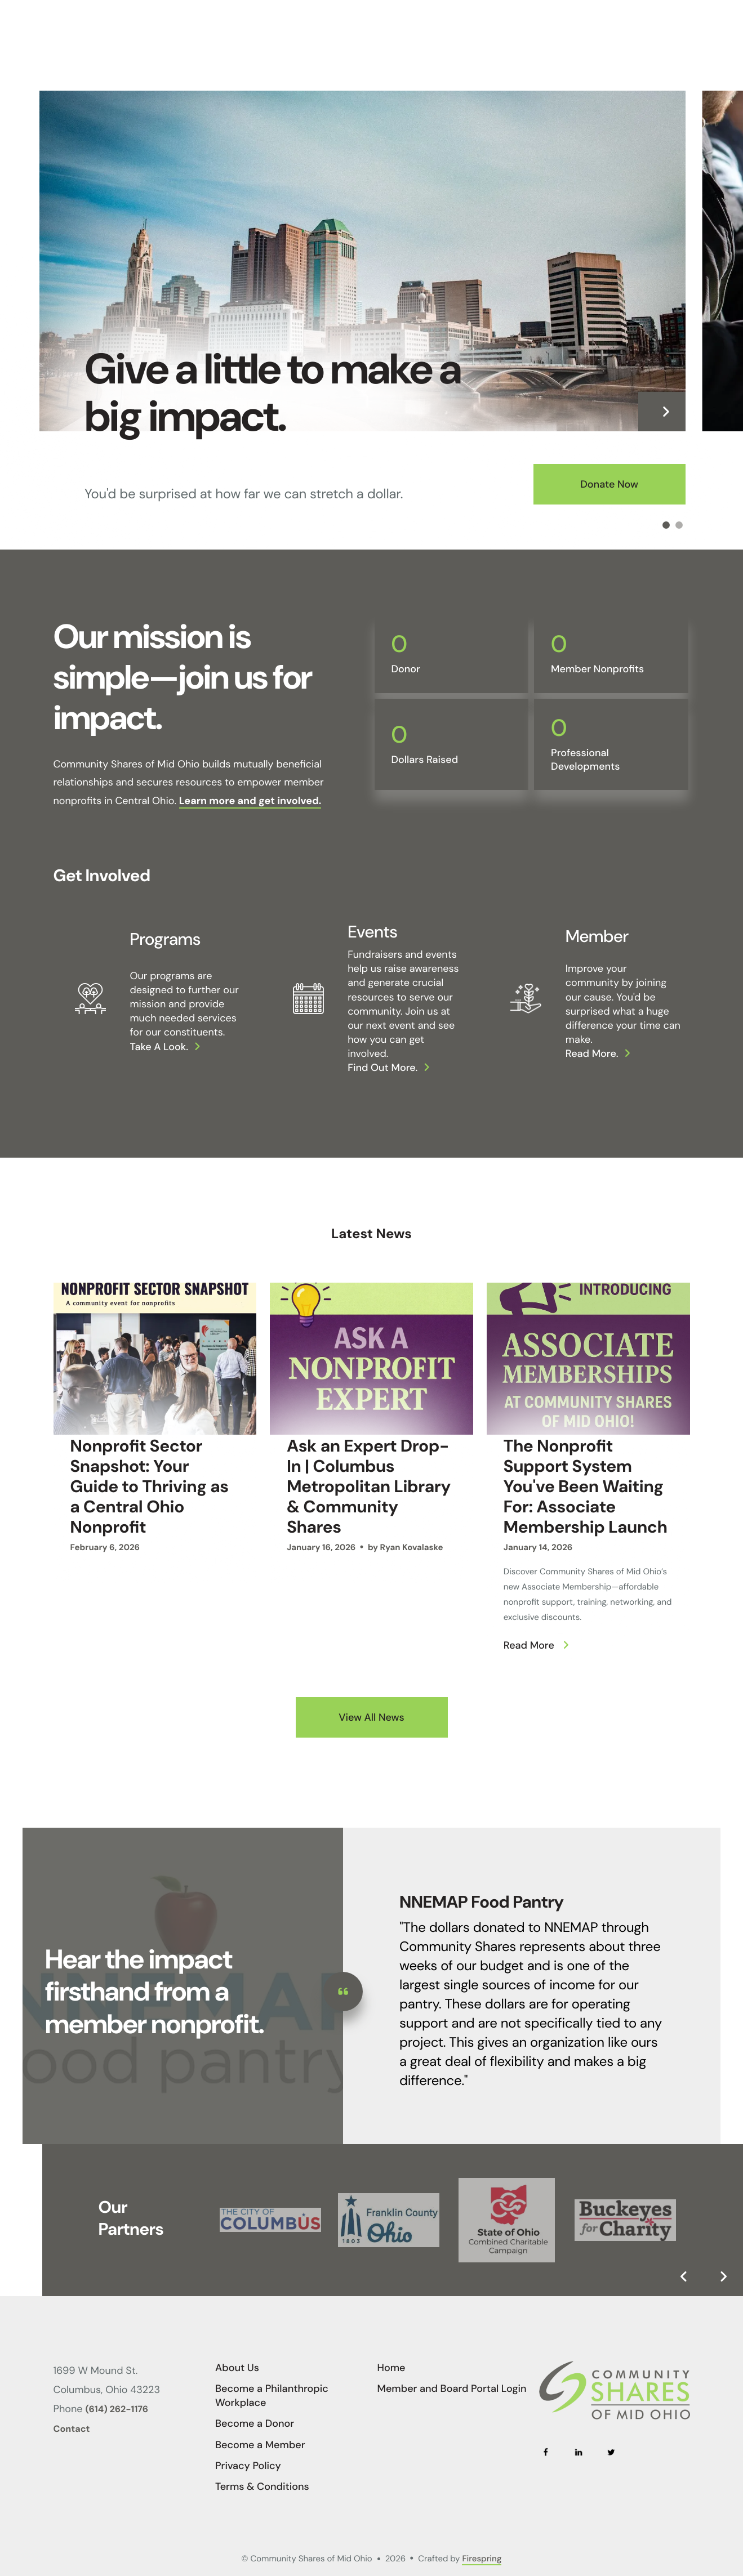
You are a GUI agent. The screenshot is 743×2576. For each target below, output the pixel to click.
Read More (529, 1645)
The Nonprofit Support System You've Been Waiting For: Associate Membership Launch (586, 1486)
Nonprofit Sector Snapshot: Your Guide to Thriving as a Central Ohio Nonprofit (149, 1486)
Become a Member (260, 2445)
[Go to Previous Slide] (684, 2276)
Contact (72, 2429)
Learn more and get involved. (250, 800)
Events (372, 932)
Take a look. (159, 1046)
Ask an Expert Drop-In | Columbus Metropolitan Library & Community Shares (369, 1486)
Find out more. (382, 1067)
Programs (165, 939)
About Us (237, 2367)
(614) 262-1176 (117, 2410)
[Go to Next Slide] (723, 2276)
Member (597, 937)
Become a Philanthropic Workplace (271, 2395)
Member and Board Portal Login (452, 2388)
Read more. (592, 1053)
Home (391, 2367)
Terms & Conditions (262, 2486)
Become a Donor (254, 2423)
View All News (371, 1717)
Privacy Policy (248, 2465)
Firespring (481, 2558)
